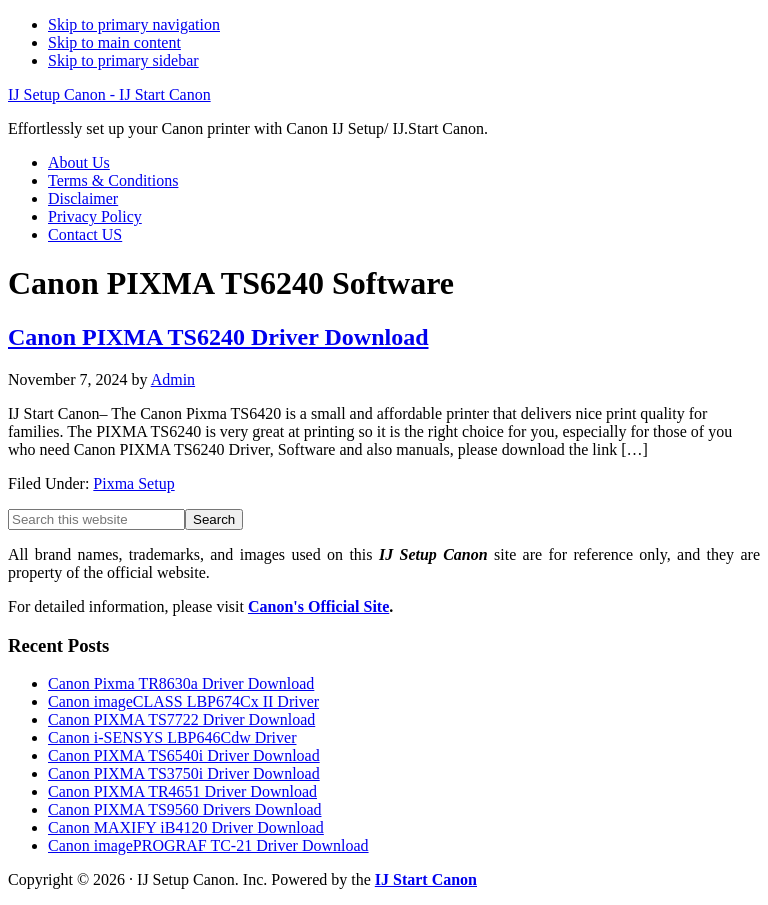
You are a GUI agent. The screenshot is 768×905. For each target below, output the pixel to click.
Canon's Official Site (318, 606)
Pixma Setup (133, 483)
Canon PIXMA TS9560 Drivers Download (184, 809)
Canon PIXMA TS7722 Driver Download (181, 719)
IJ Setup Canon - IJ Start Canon (109, 94)
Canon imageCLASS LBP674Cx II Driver (183, 701)
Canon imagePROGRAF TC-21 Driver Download (208, 845)
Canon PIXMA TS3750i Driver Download (184, 773)
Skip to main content (114, 42)
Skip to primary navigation (134, 24)
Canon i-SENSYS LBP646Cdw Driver (172, 737)
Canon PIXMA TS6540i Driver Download (184, 755)
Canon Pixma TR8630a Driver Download (181, 683)
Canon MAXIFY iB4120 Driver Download (186, 827)
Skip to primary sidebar (123, 60)
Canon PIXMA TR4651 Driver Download (182, 791)
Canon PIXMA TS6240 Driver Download (218, 337)
